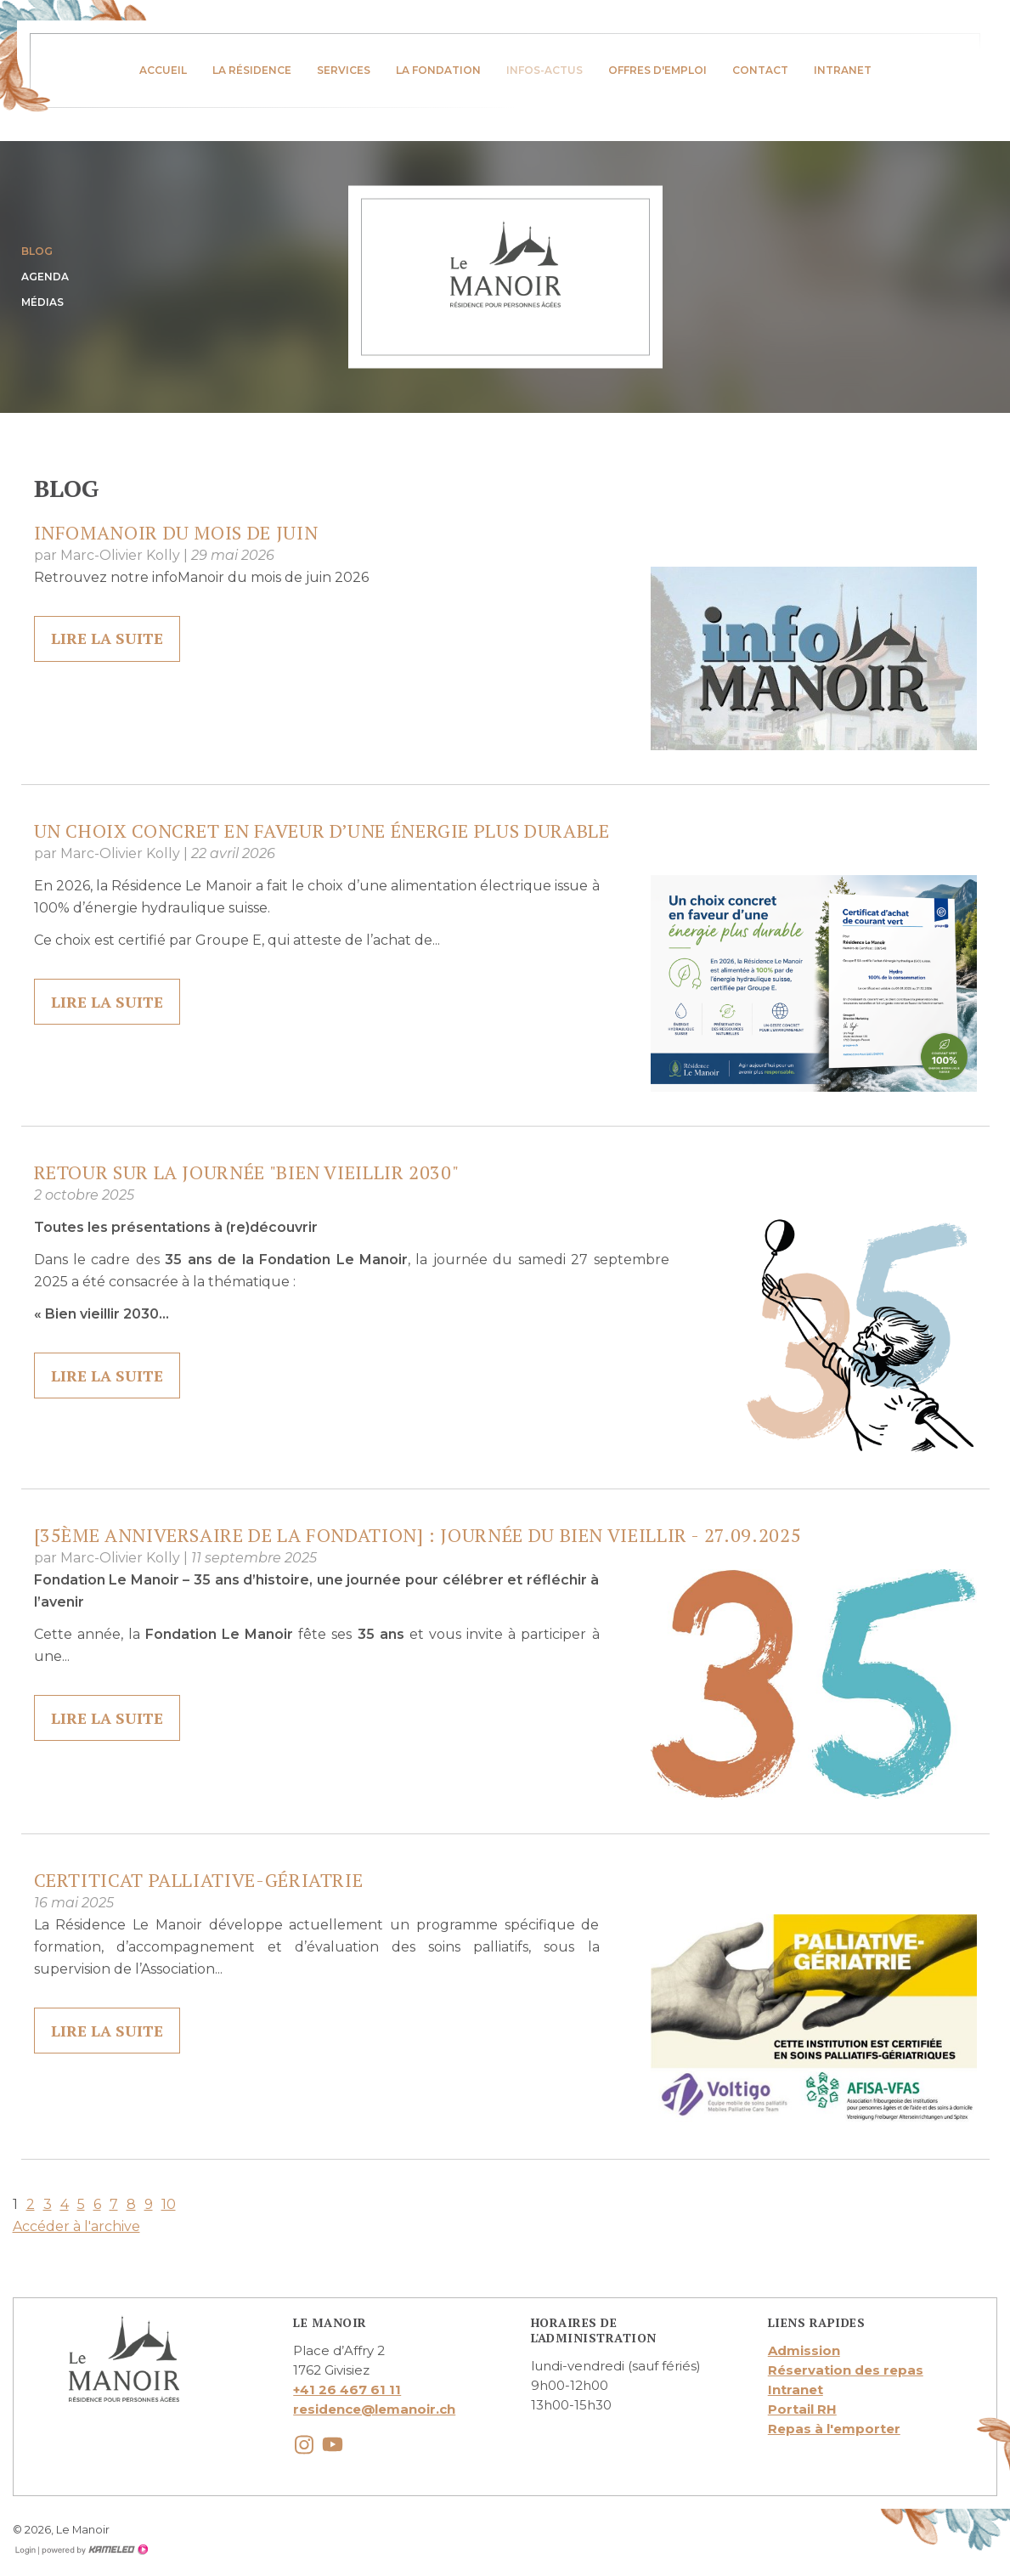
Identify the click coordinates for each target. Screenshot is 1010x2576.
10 (168, 2204)
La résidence (251, 70)
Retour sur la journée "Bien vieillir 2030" (247, 1172)
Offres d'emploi (657, 70)
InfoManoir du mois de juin (176, 532)
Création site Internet (93, 2550)
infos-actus (544, 70)
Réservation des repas (845, 2370)
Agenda (45, 276)
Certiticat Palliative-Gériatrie (199, 1879)
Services (343, 70)
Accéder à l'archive (76, 2226)
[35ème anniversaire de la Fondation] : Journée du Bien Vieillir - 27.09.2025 (418, 1534)
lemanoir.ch (505, 264)
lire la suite (108, 639)
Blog (37, 251)
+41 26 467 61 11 (347, 2389)
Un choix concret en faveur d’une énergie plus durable (322, 830)
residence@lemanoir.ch (374, 2409)
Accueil (163, 70)
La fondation (438, 70)
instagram (303, 2444)
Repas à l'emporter (834, 2429)
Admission (804, 2350)
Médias (42, 302)
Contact (760, 70)
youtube (332, 2444)
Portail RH (802, 2409)
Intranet (843, 70)
